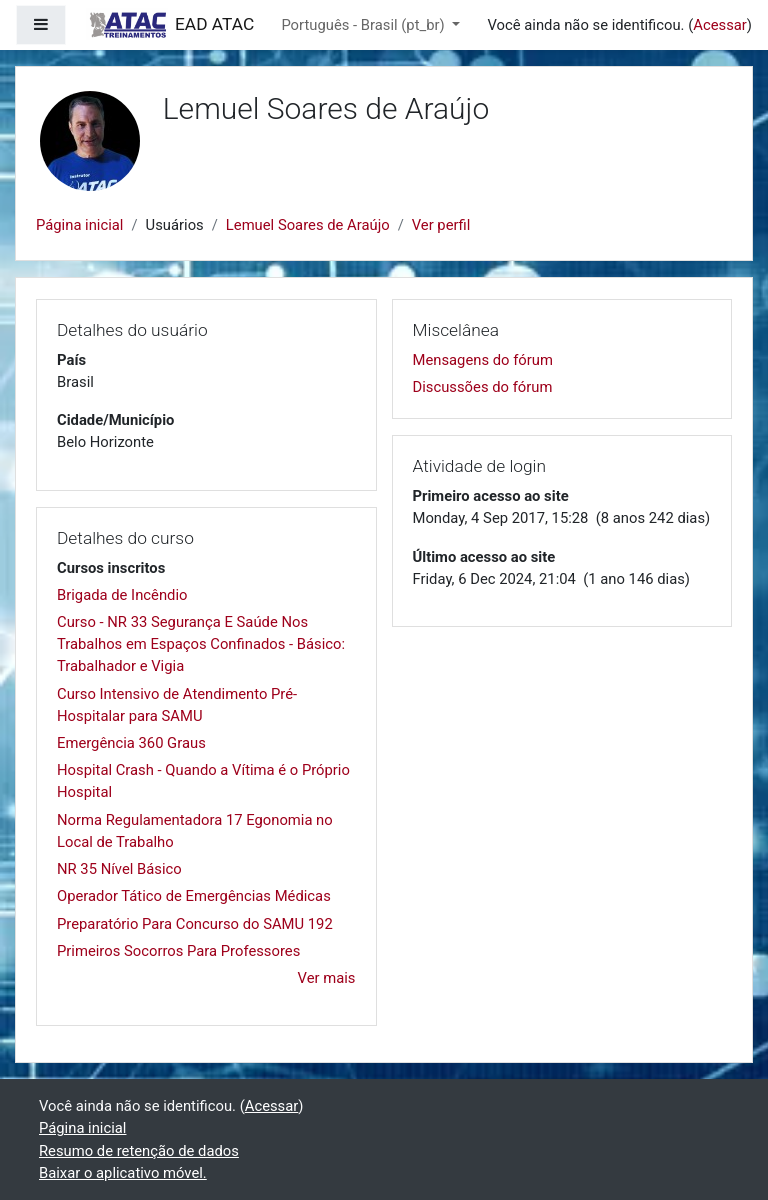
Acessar (720, 25)
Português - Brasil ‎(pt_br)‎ (364, 25)
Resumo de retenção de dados (139, 1151)
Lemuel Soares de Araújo (308, 225)
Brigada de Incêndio (122, 595)
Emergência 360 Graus (131, 743)
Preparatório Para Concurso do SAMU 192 (195, 924)
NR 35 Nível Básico (119, 869)
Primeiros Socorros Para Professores (178, 951)
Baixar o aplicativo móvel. (123, 1173)
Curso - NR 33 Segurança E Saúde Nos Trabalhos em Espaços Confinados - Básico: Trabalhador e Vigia (201, 644)
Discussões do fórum (483, 387)
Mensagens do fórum (483, 360)
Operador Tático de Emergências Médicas (194, 896)
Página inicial (79, 225)
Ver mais (327, 978)
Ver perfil (441, 225)
